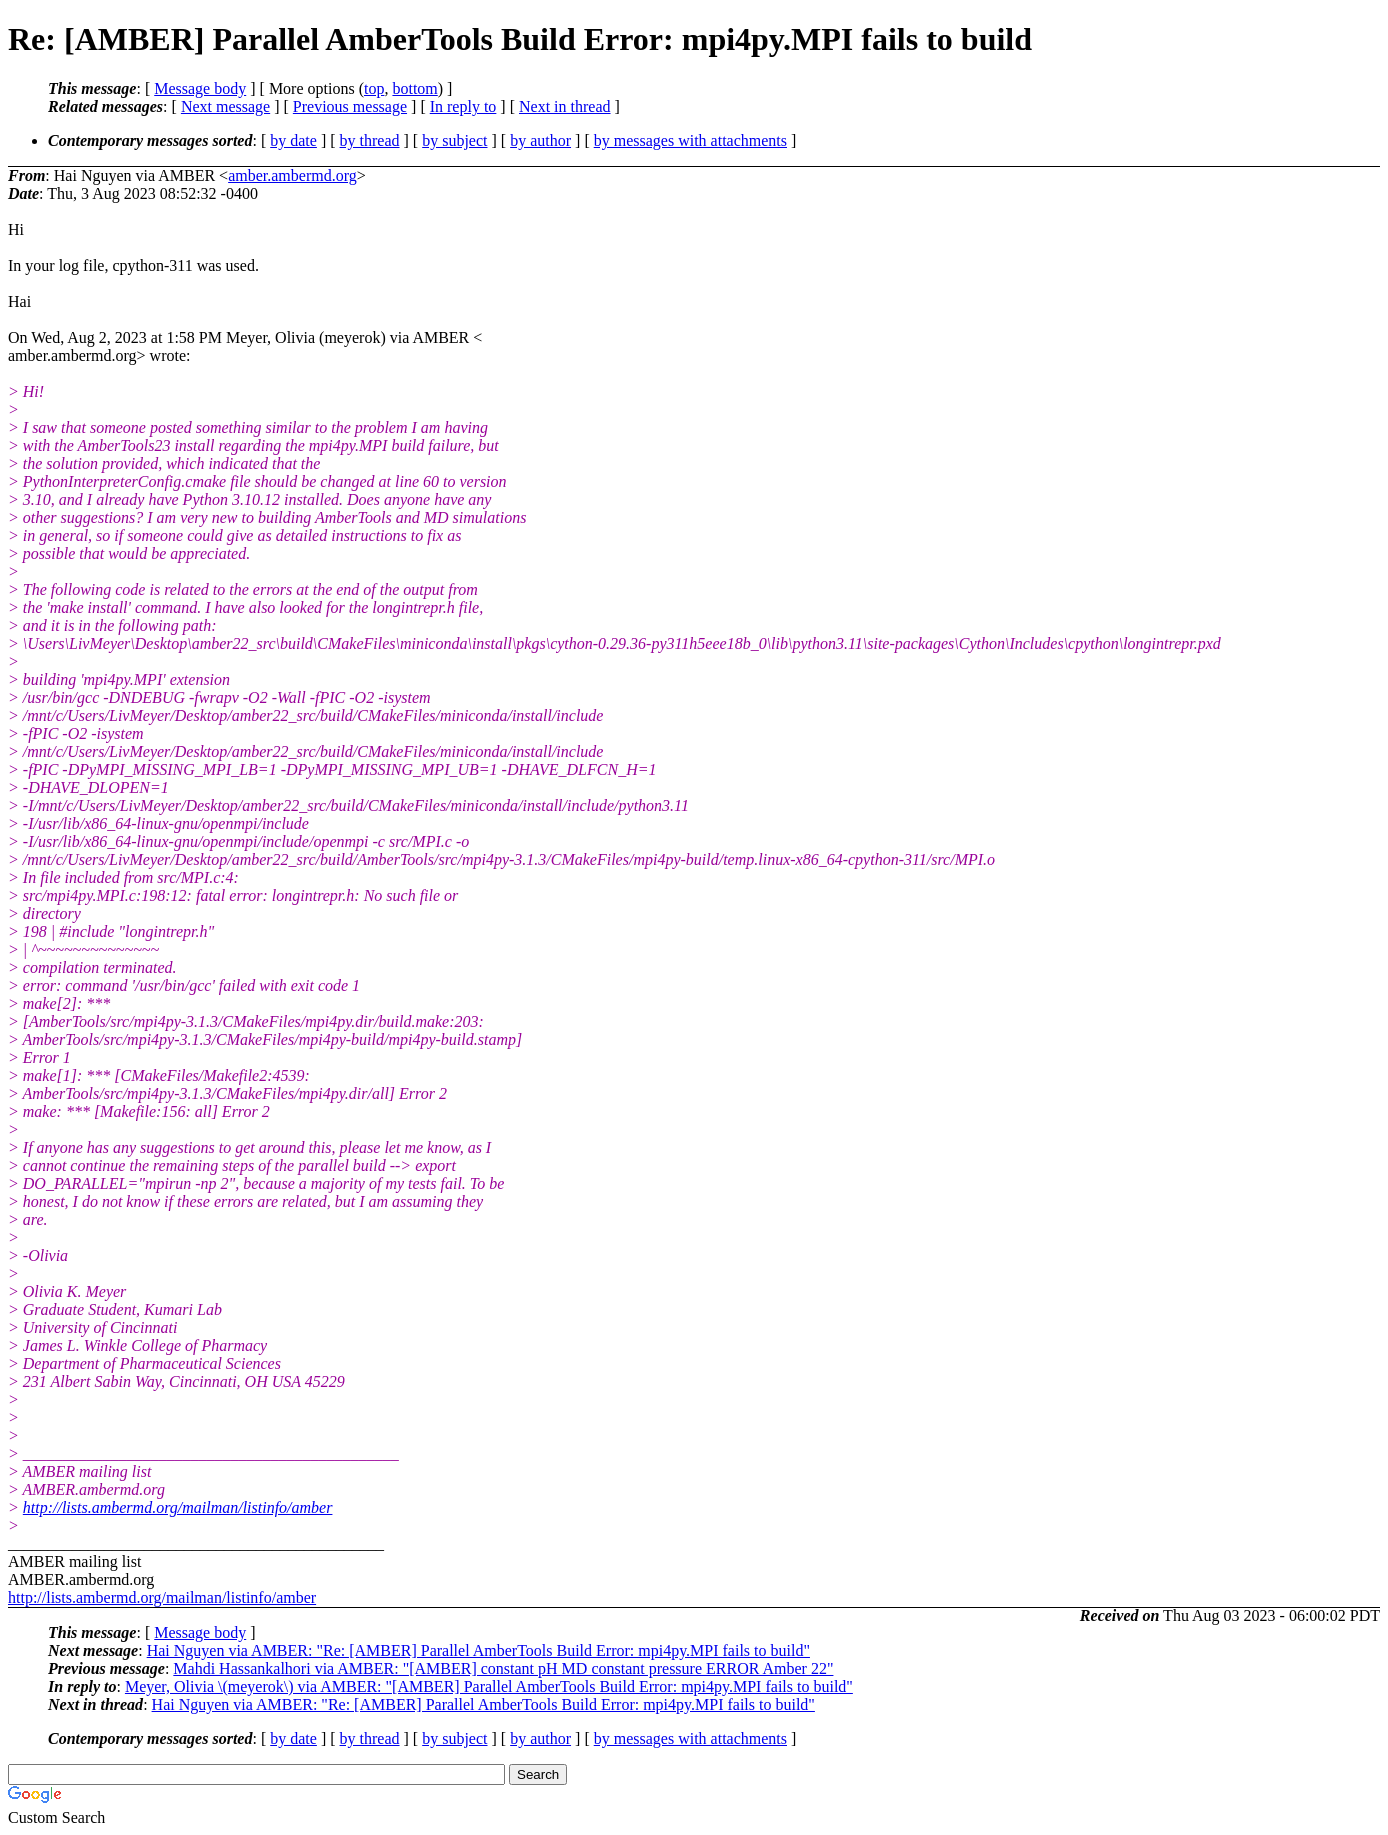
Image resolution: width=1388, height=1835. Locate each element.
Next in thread (565, 106)
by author (540, 140)
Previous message (350, 106)
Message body (200, 88)
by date (293, 140)
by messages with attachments (690, 140)
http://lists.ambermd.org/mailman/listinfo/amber (178, 1507)
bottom (414, 88)
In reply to (463, 106)
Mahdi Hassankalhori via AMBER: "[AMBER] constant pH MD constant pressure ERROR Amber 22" (503, 1668)
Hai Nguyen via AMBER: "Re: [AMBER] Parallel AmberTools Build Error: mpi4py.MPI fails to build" (478, 1650)
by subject (454, 140)
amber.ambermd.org (292, 175)
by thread (370, 140)
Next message (225, 106)
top (374, 88)
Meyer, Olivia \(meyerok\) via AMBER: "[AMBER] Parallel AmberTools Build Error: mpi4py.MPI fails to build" (489, 1686)
